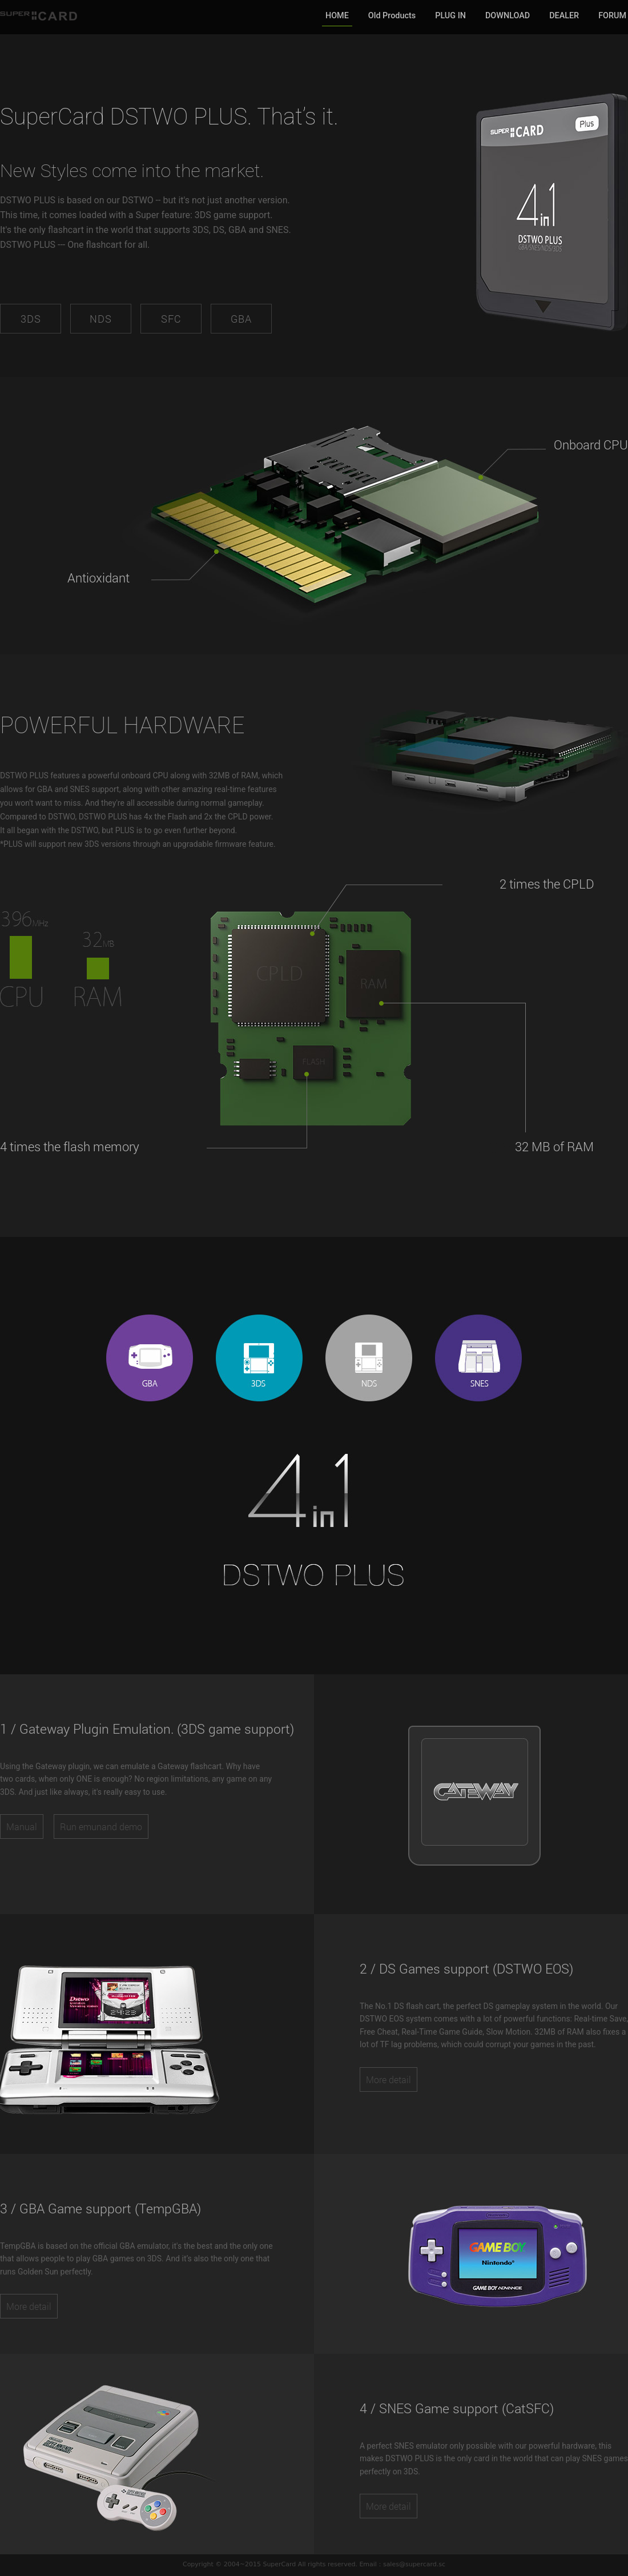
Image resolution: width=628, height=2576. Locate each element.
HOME (337, 16)
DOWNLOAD (507, 16)
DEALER (564, 16)
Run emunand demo (101, 1826)
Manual (21, 1826)
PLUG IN (450, 16)
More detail (388, 2079)
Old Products (392, 16)
